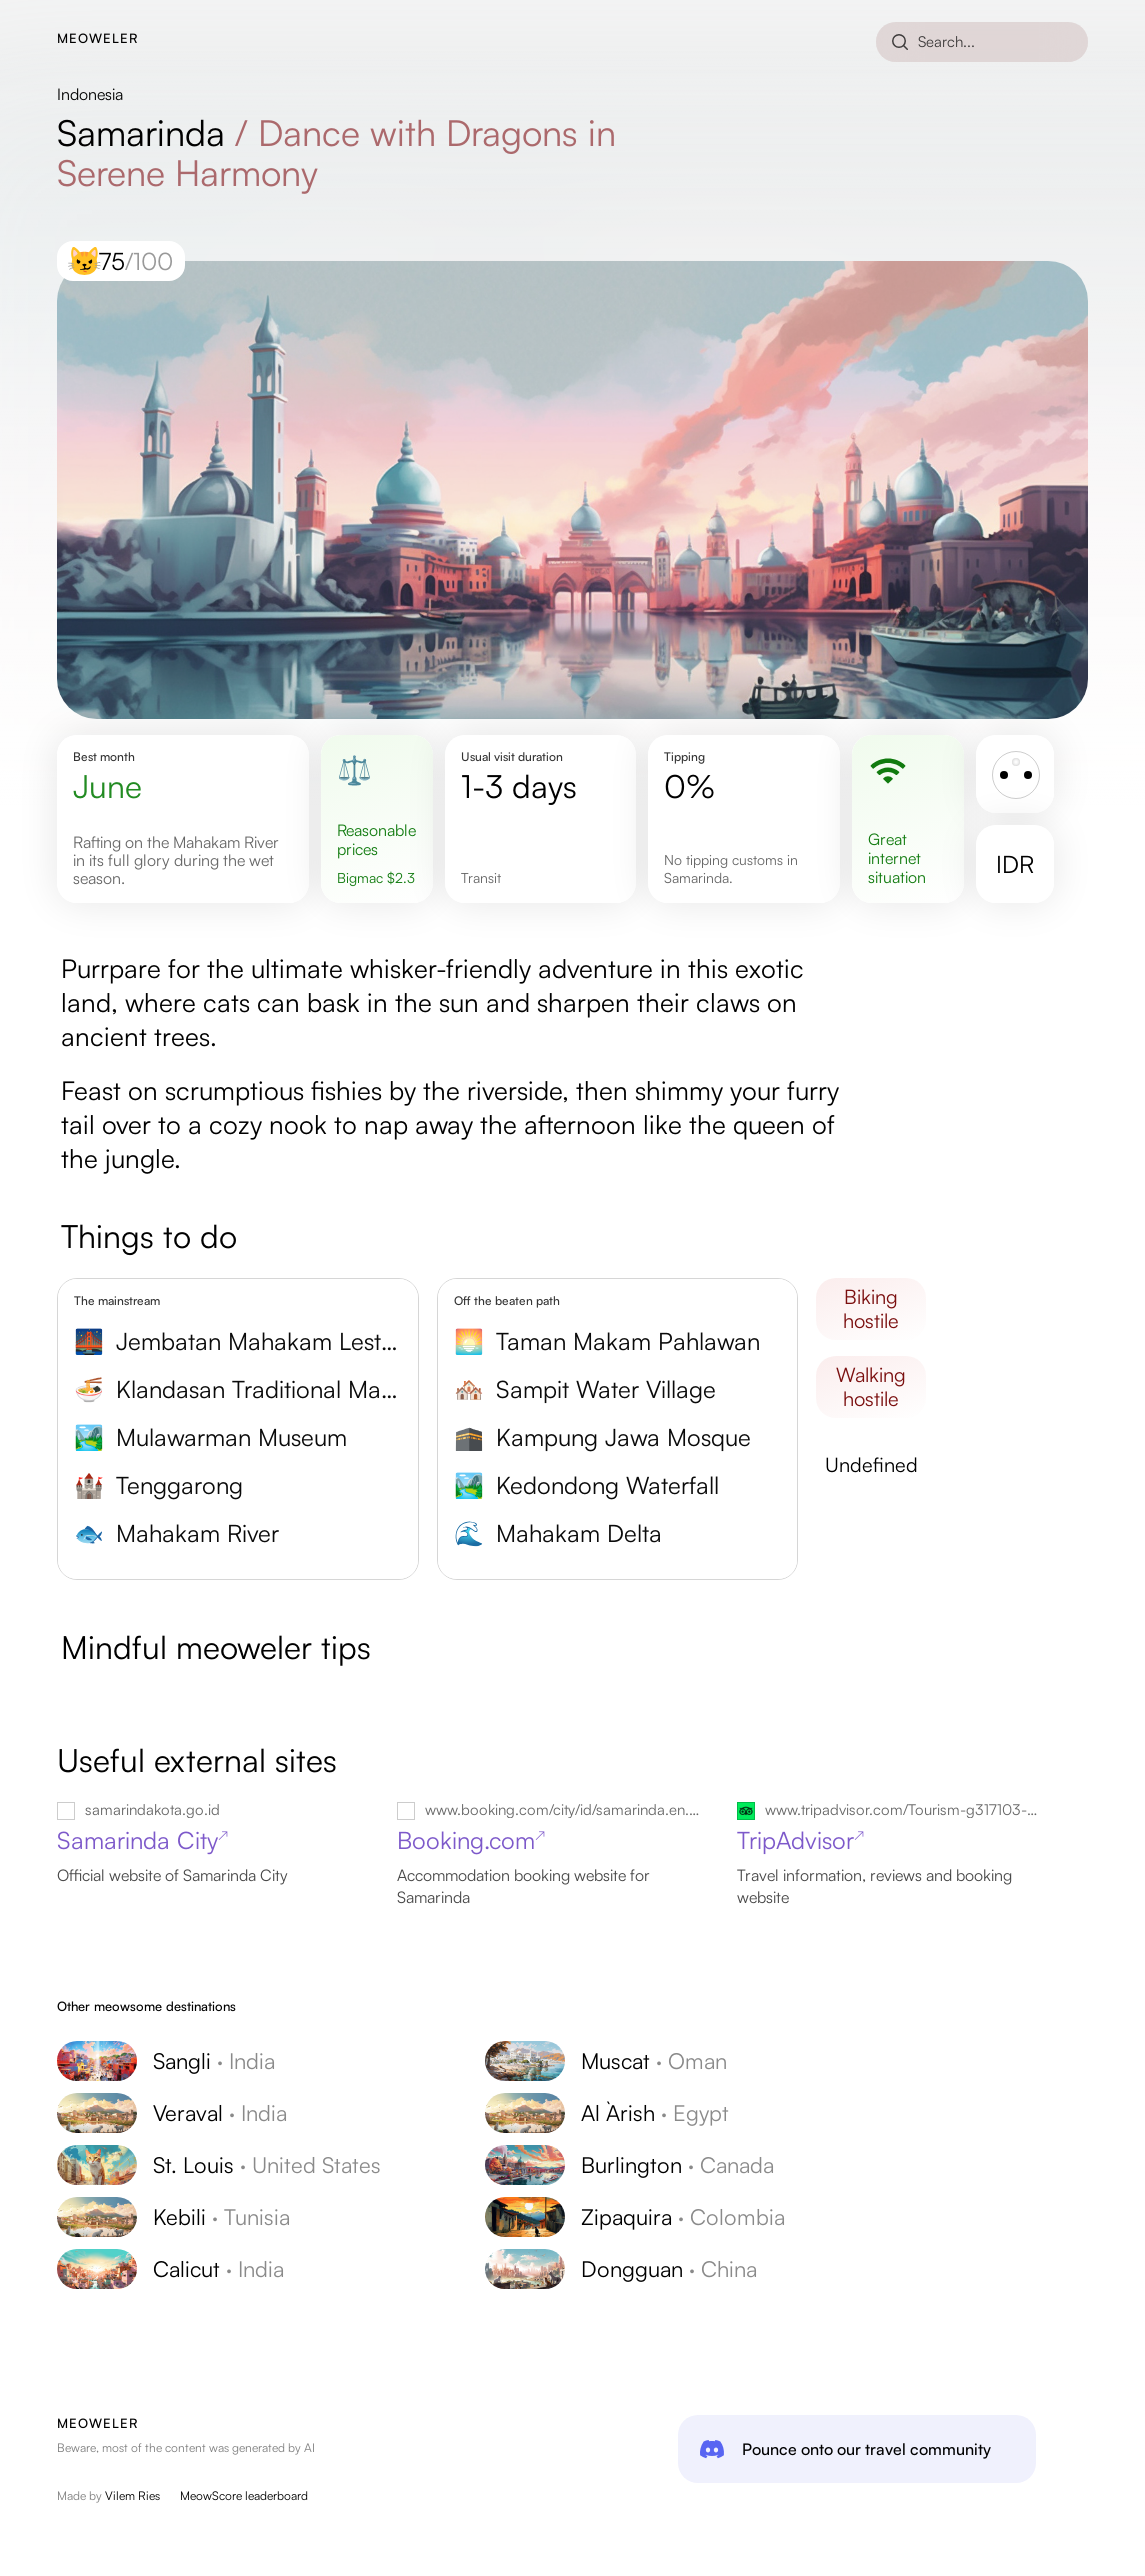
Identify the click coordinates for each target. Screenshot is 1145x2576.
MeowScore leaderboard (244, 2495)
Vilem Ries (132, 2495)
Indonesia (90, 94)
